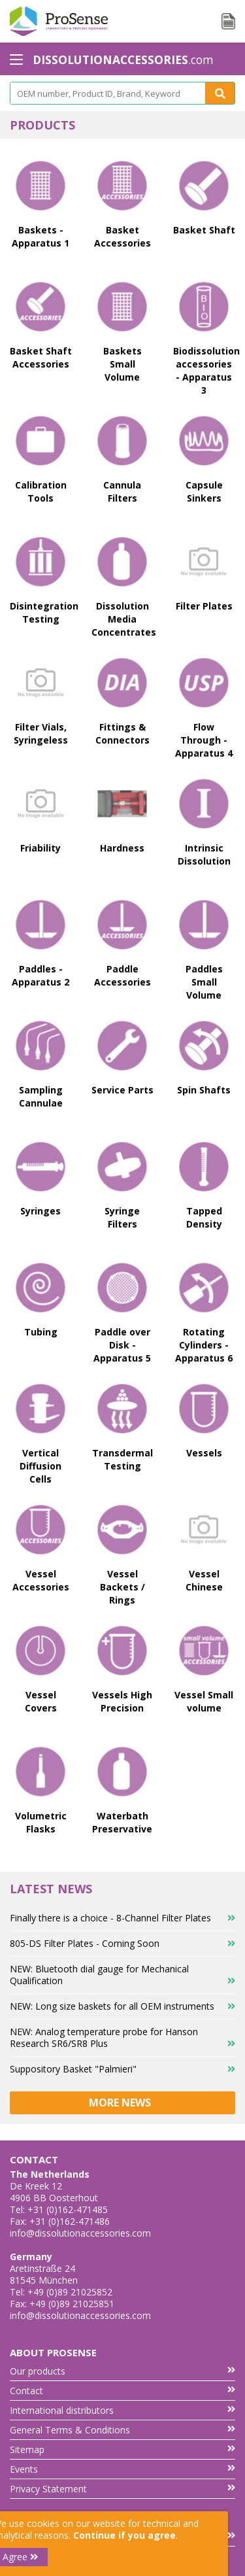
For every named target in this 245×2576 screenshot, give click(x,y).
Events (122, 2469)
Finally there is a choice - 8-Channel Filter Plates (122, 1918)
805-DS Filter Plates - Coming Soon (122, 1943)
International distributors (122, 2410)
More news (122, 2102)
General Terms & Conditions (122, 2430)
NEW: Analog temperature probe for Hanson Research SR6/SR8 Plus (122, 2037)
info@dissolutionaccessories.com (80, 2233)
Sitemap (122, 2449)
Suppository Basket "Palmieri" (122, 2069)
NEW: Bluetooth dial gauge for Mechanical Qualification (122, 1975)
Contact (122, 2390)
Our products (122, 2371)
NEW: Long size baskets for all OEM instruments (122, 2006)
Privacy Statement (122, 2488)
